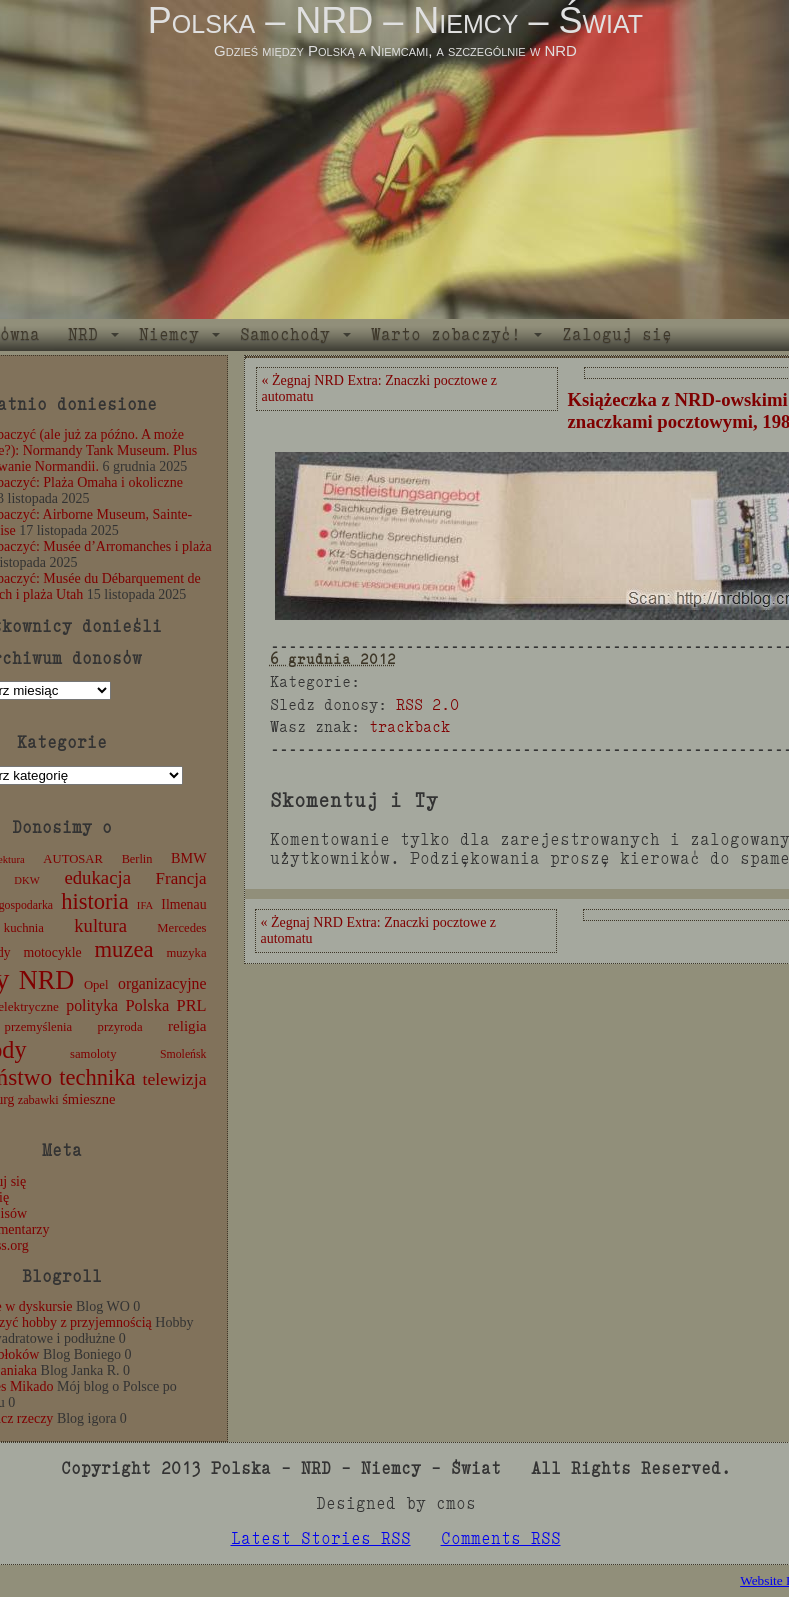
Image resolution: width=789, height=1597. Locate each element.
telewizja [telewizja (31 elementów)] (175, 1079)
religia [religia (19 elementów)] (187, 1026)
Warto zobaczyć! (446, 334)
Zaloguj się (617, 334)
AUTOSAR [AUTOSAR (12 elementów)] (73, 859)
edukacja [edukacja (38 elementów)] (97, 877)
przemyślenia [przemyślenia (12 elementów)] (39, 1027)
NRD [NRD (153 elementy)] (47, 980)
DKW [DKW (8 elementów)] (26, 880)
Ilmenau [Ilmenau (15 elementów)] (183, 904)
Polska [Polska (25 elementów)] (147, 1005)
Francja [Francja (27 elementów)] (181, 878)
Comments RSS (501, 1538)
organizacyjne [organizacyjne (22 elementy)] (162, 983)
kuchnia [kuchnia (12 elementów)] (24, 928)
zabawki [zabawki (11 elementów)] (38, 1100)
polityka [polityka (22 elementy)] (92, 1005)
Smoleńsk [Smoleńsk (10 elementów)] (183, 1054)
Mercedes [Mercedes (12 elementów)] (181, 928)
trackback (409, 726)
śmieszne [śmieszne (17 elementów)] (88, 1099)
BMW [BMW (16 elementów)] (188, 858)
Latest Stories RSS (321, 1538)
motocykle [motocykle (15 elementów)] (52, 952)
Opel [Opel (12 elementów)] (96, 985)
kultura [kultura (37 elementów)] (100, 925)
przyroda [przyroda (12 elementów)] (120, 1027)
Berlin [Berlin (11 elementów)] (137, 859)
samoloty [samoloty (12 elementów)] (93, 1054)
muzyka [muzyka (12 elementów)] (186, 953)
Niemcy (169, 334)
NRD (83, 334)
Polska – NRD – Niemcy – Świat (395, 20)
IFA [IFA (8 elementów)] (145, 905)
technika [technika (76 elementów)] (97, 1077)
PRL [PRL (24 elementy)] (192, 1005)
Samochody (285, 334)
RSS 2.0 (427, 704)
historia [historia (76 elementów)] (95, 901)
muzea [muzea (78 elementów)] (124, 949)
